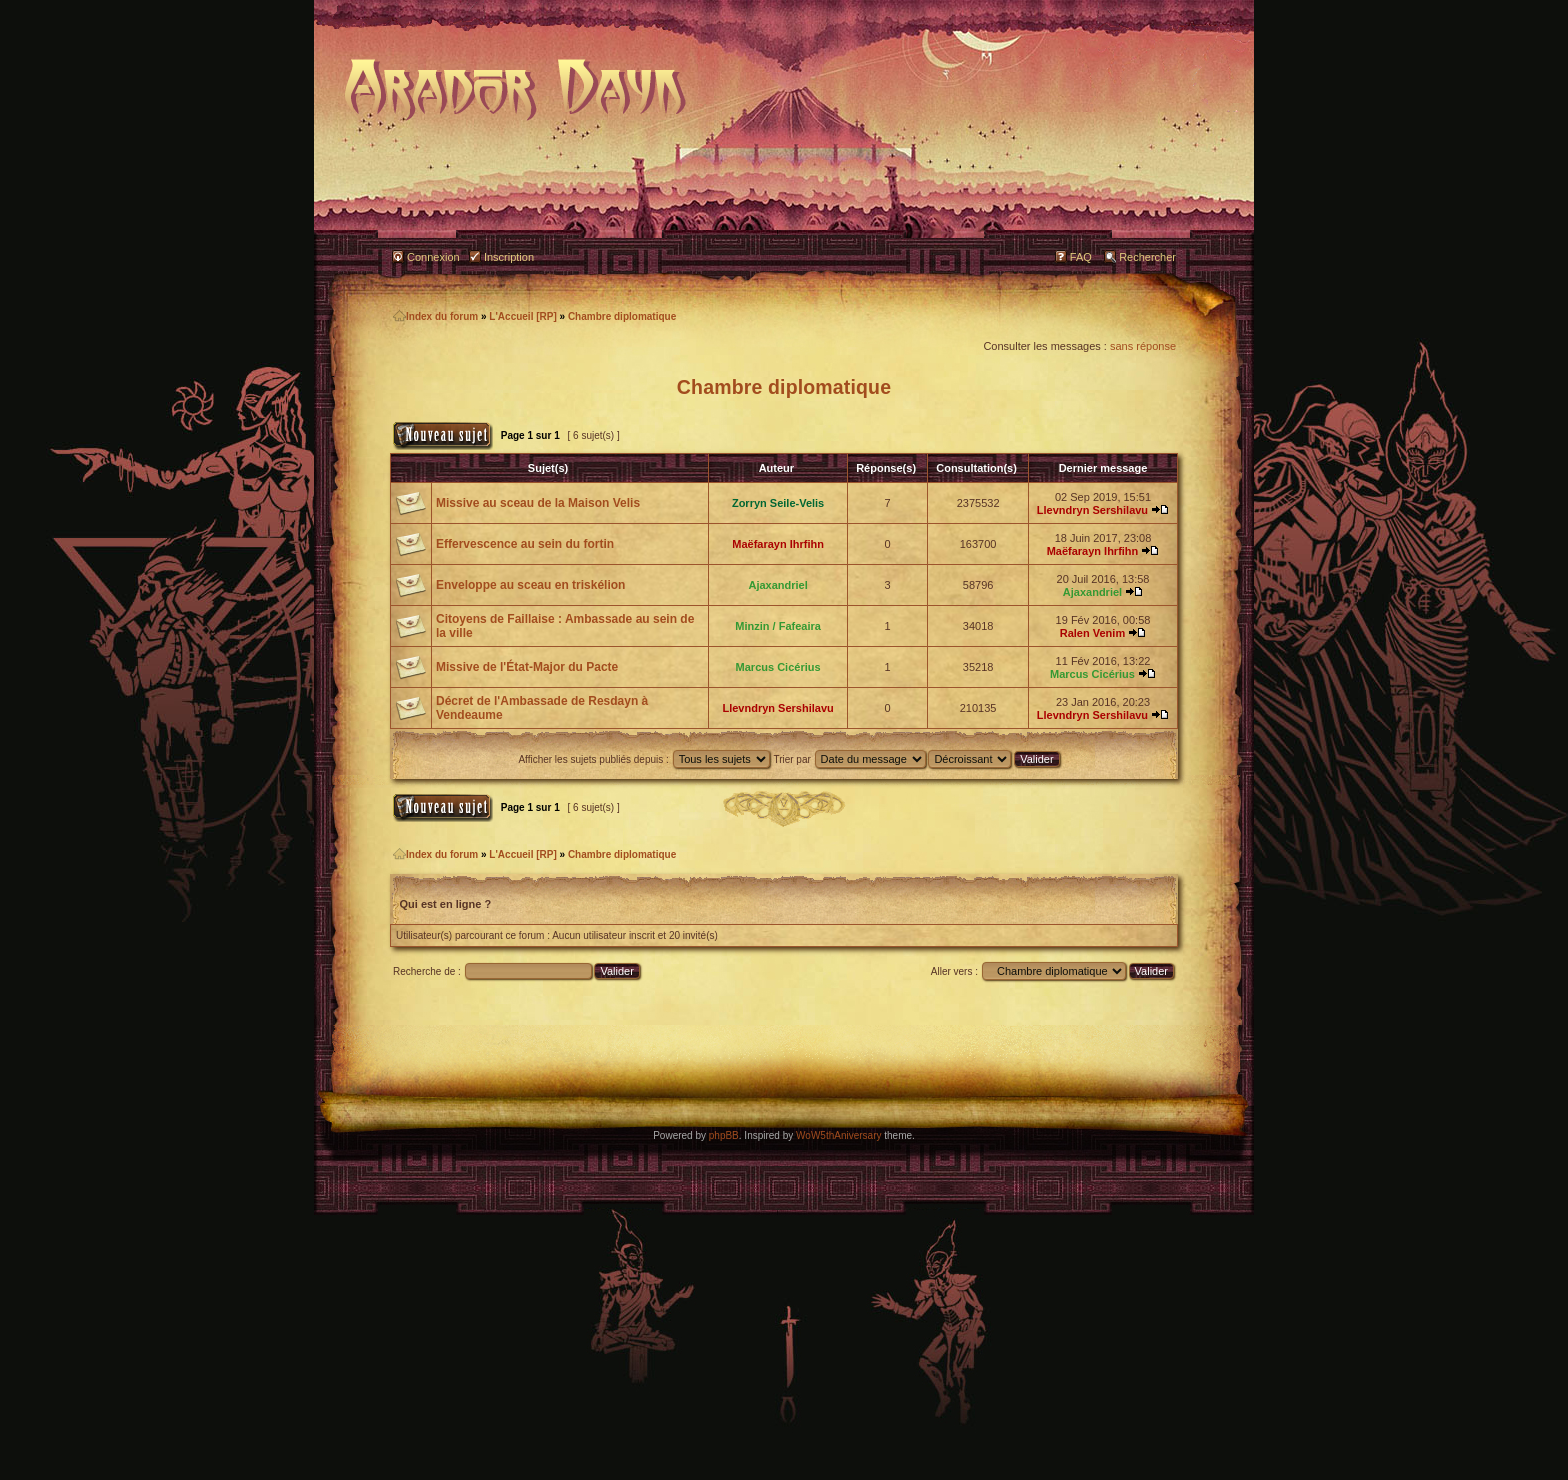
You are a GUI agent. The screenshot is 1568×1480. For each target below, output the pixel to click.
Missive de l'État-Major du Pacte (527, 667)
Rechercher (1147, 257)
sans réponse (1143, 346)
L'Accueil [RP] (522, 316)
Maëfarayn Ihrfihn (778, 544)
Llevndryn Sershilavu (1092, 510)
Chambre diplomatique (622, 316)
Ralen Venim (1092, 633)
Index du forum (435, 316)
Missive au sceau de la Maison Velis (538, 503)
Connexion (433, 257)
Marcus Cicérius (778, 667)
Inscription (509, 257)
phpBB (724, 1135)
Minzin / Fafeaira (778, 626)
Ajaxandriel (777, 585)
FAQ (1081, 257)
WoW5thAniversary (838, 1135)
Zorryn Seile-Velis (778, 503)
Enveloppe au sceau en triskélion (530, 585)
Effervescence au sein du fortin (525, 544)
